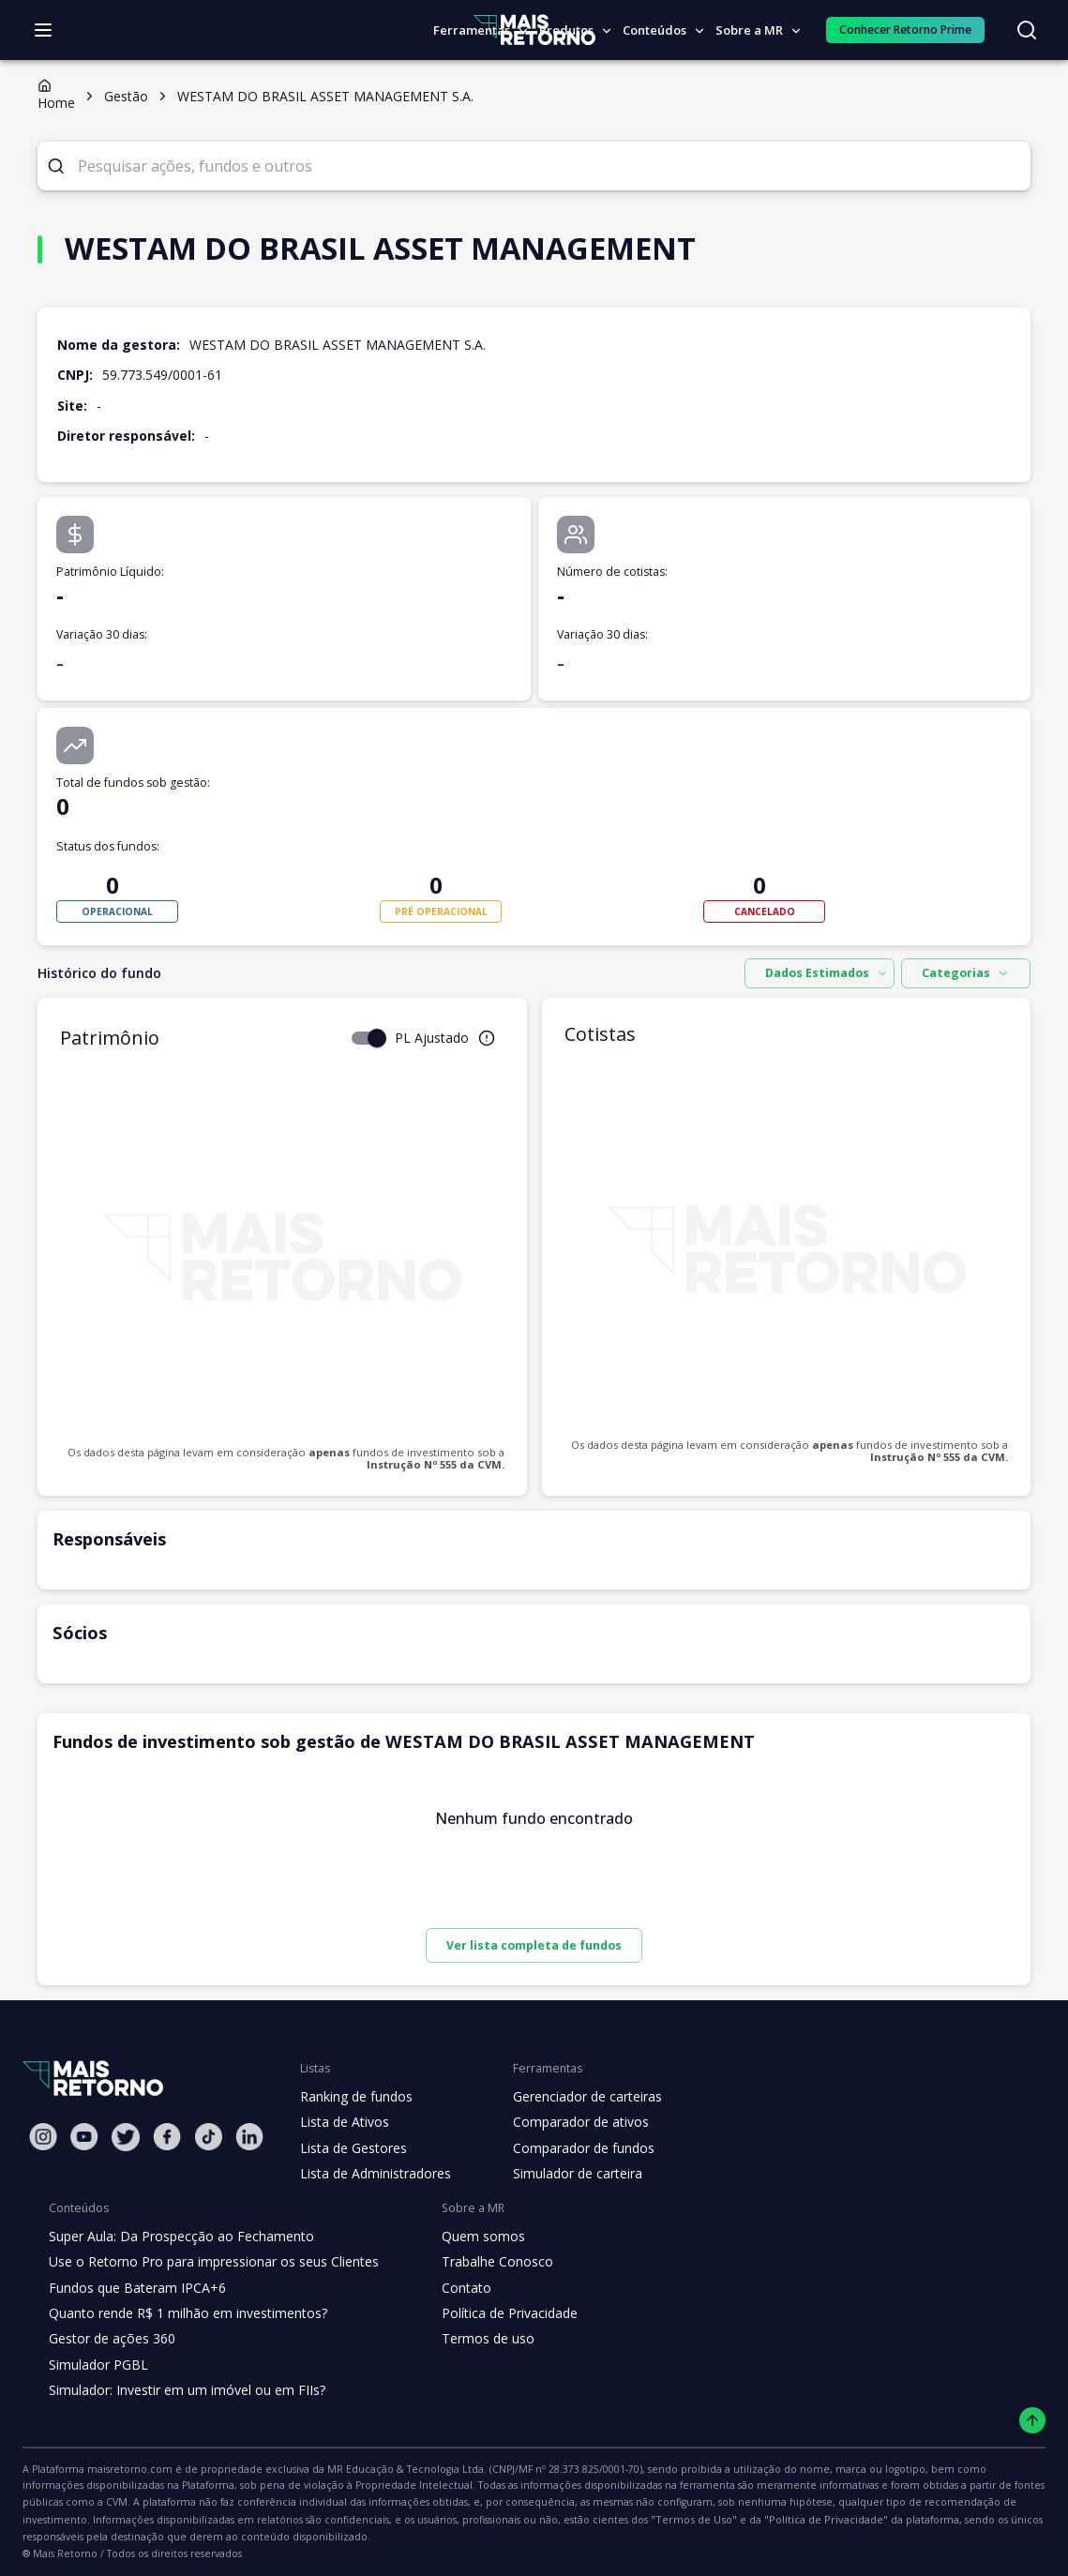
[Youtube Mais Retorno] (84, 2136)
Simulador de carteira (567, 2173)
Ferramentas (481, 30)
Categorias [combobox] (970, 973)
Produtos (573, 30)
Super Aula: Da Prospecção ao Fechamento (177, 2236)
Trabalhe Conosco (482, 2261)
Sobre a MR (756, 30)
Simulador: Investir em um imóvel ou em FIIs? (182, 2390)
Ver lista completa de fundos (533, 1944)
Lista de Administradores (372, 2173)
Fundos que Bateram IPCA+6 (134, 2288)
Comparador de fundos (572, 2148)
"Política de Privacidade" (394, 2519)
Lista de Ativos (342, 2122)
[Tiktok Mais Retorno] (208, 2136)
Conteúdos (661, 30)
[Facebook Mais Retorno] (167, 2136)
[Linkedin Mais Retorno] (249, 2136)
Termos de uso (472, 2338)
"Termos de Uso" (275, 2519)
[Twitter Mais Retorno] (126, 2137)
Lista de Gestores (351, 2148)
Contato (451, 2288)
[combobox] (829, 973)
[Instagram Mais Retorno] (43, 2136)
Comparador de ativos (570, 2122)
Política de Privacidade (495, 2313)
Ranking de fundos (355, 2096)
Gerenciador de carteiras (577, 2096)
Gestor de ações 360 (110, 2338)
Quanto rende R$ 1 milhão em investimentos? (182, 2313)
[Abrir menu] (43, 30)
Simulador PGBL (97, 2365)
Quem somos (467, 2236)
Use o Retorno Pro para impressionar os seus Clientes (208, 2261)
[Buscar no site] (1026, 30)
